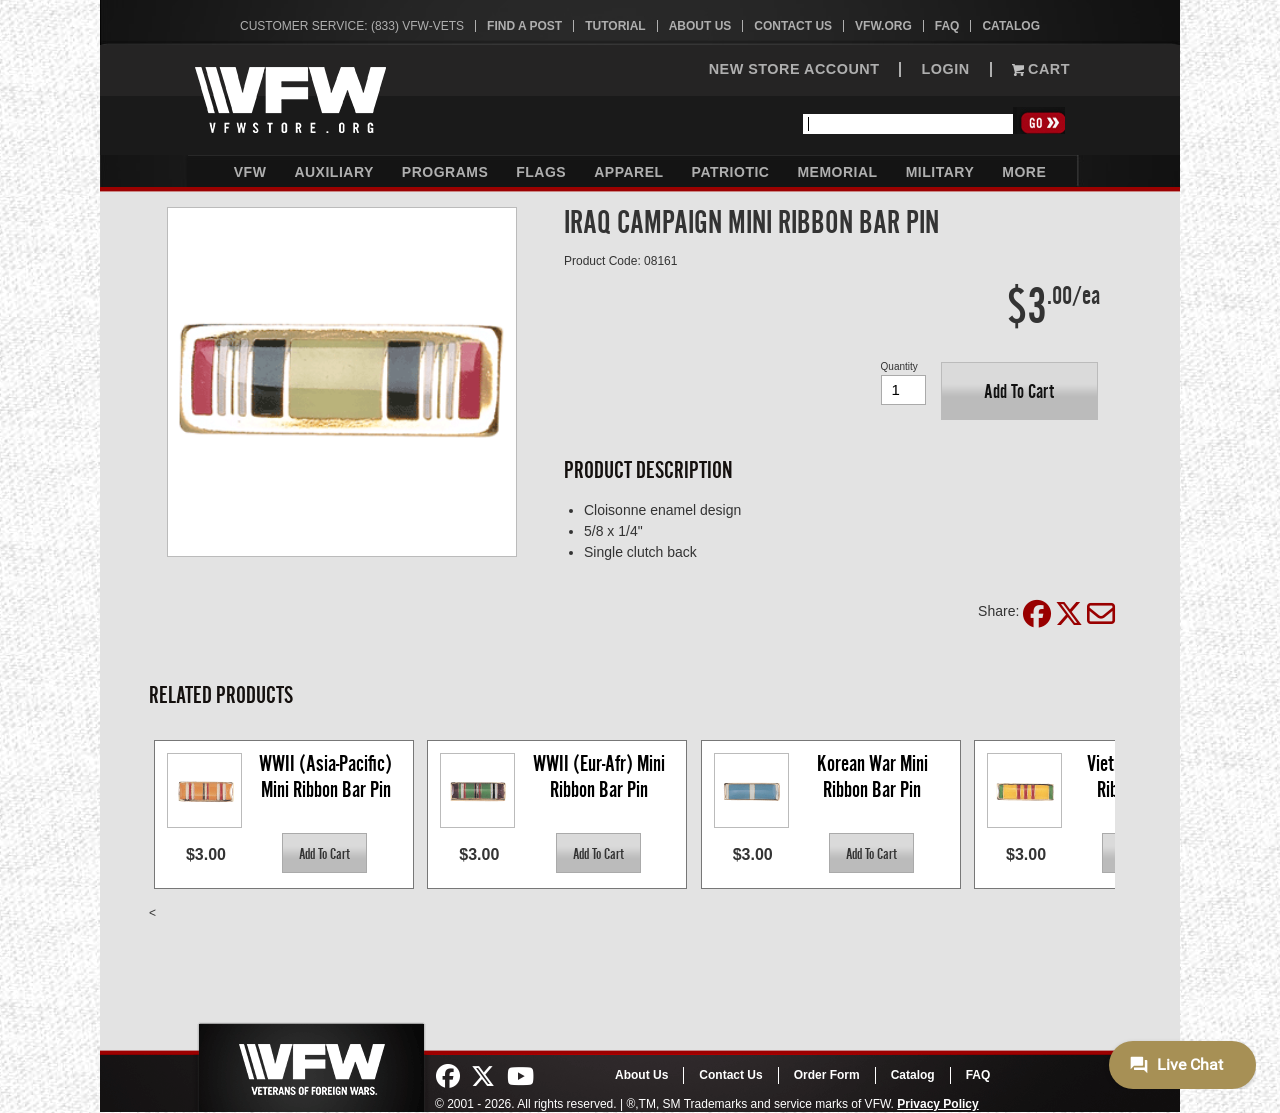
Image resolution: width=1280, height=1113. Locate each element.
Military (940, 172)
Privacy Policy (937, 1104)
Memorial (837, 172)
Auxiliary (333, 172)
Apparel (628, 172)
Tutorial (615, 26)
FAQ (947, 26)
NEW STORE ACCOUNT (794, 69)
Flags (541, 172)
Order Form (827, 1075)
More (1024, 172)
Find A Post (524, 26)
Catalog (1011, 26)
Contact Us (793, 26)
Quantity (899, 366)
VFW (250, 172)
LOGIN (945, 69)
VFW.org (883, 26)
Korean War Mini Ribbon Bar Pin (874, 776)
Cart (1041, 69)
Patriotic (731, 172)
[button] (1019, 391)
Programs (445, 172)
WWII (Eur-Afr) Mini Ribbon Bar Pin (601, 776)
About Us (700, 26)
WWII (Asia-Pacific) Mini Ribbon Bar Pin (327, 776)
